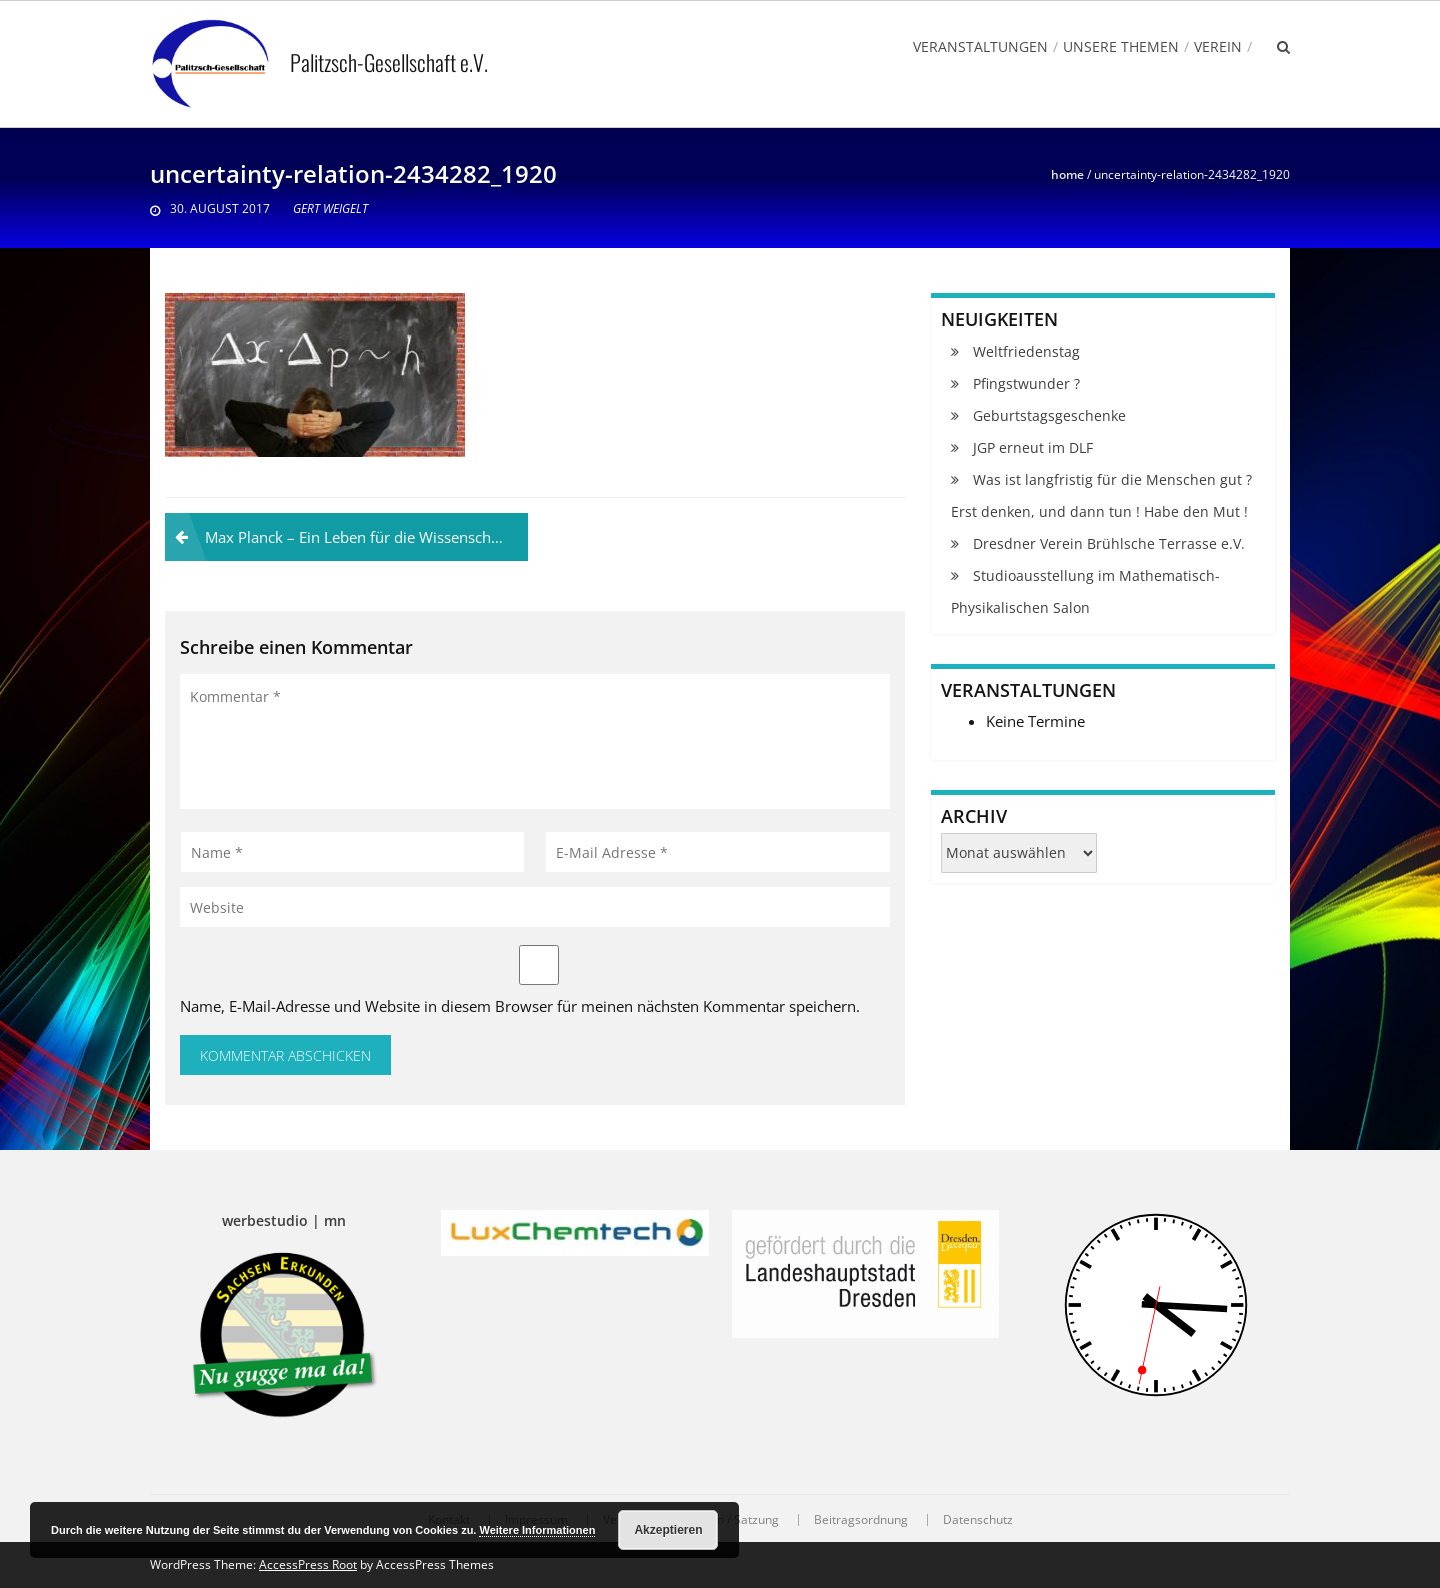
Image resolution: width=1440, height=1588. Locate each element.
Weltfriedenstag (1026, 351)
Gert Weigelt (330, 208)
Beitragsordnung (861, 1520)
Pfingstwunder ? (1026, 383)
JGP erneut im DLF (1033, 447)
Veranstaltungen (980, 46)
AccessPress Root (308, 1564)
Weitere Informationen (537, 1530)
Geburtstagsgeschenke (1049, 415)
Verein (1218, 46)
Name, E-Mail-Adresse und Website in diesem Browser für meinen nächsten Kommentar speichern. (520, 1006)
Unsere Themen (1121, 46)
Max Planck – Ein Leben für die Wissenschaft (357, 537)
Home (1067, 174)
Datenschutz (978, 1520)
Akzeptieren (668, 1530)
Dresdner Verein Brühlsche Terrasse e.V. (1109, 543)
